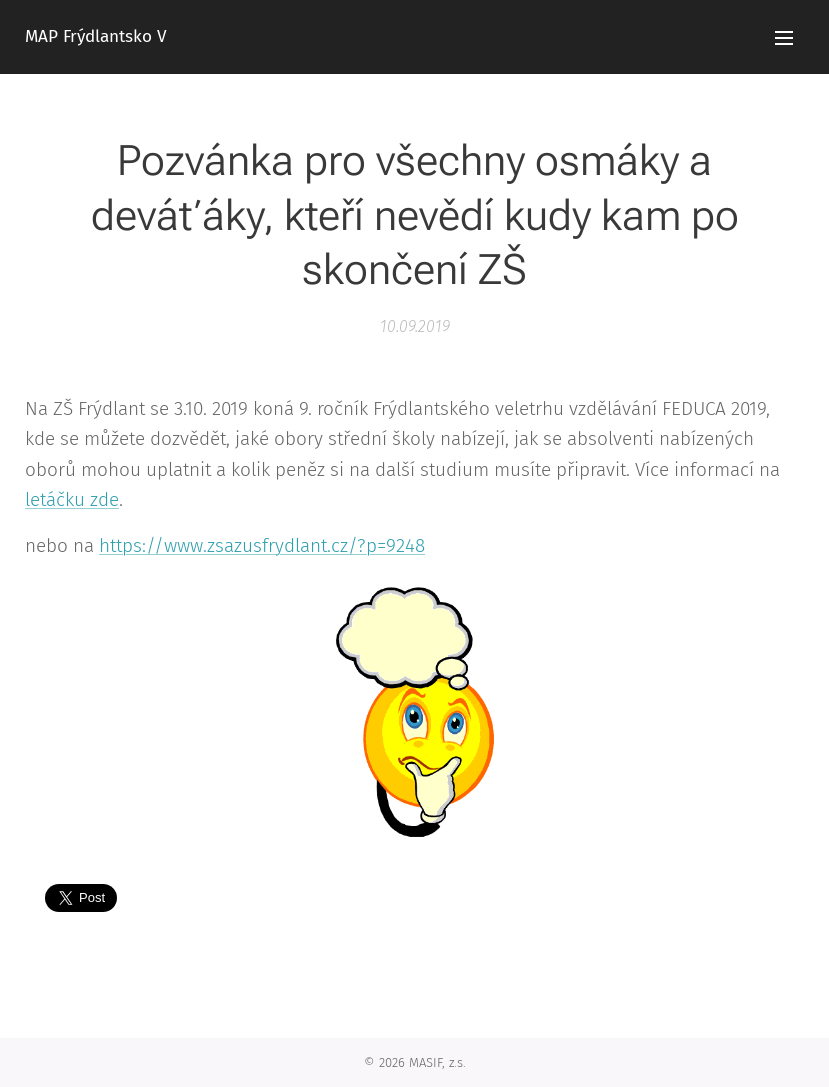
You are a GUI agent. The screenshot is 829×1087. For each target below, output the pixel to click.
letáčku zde (72, 500)
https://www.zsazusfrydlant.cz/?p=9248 (262, 545)
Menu (784, 38)
